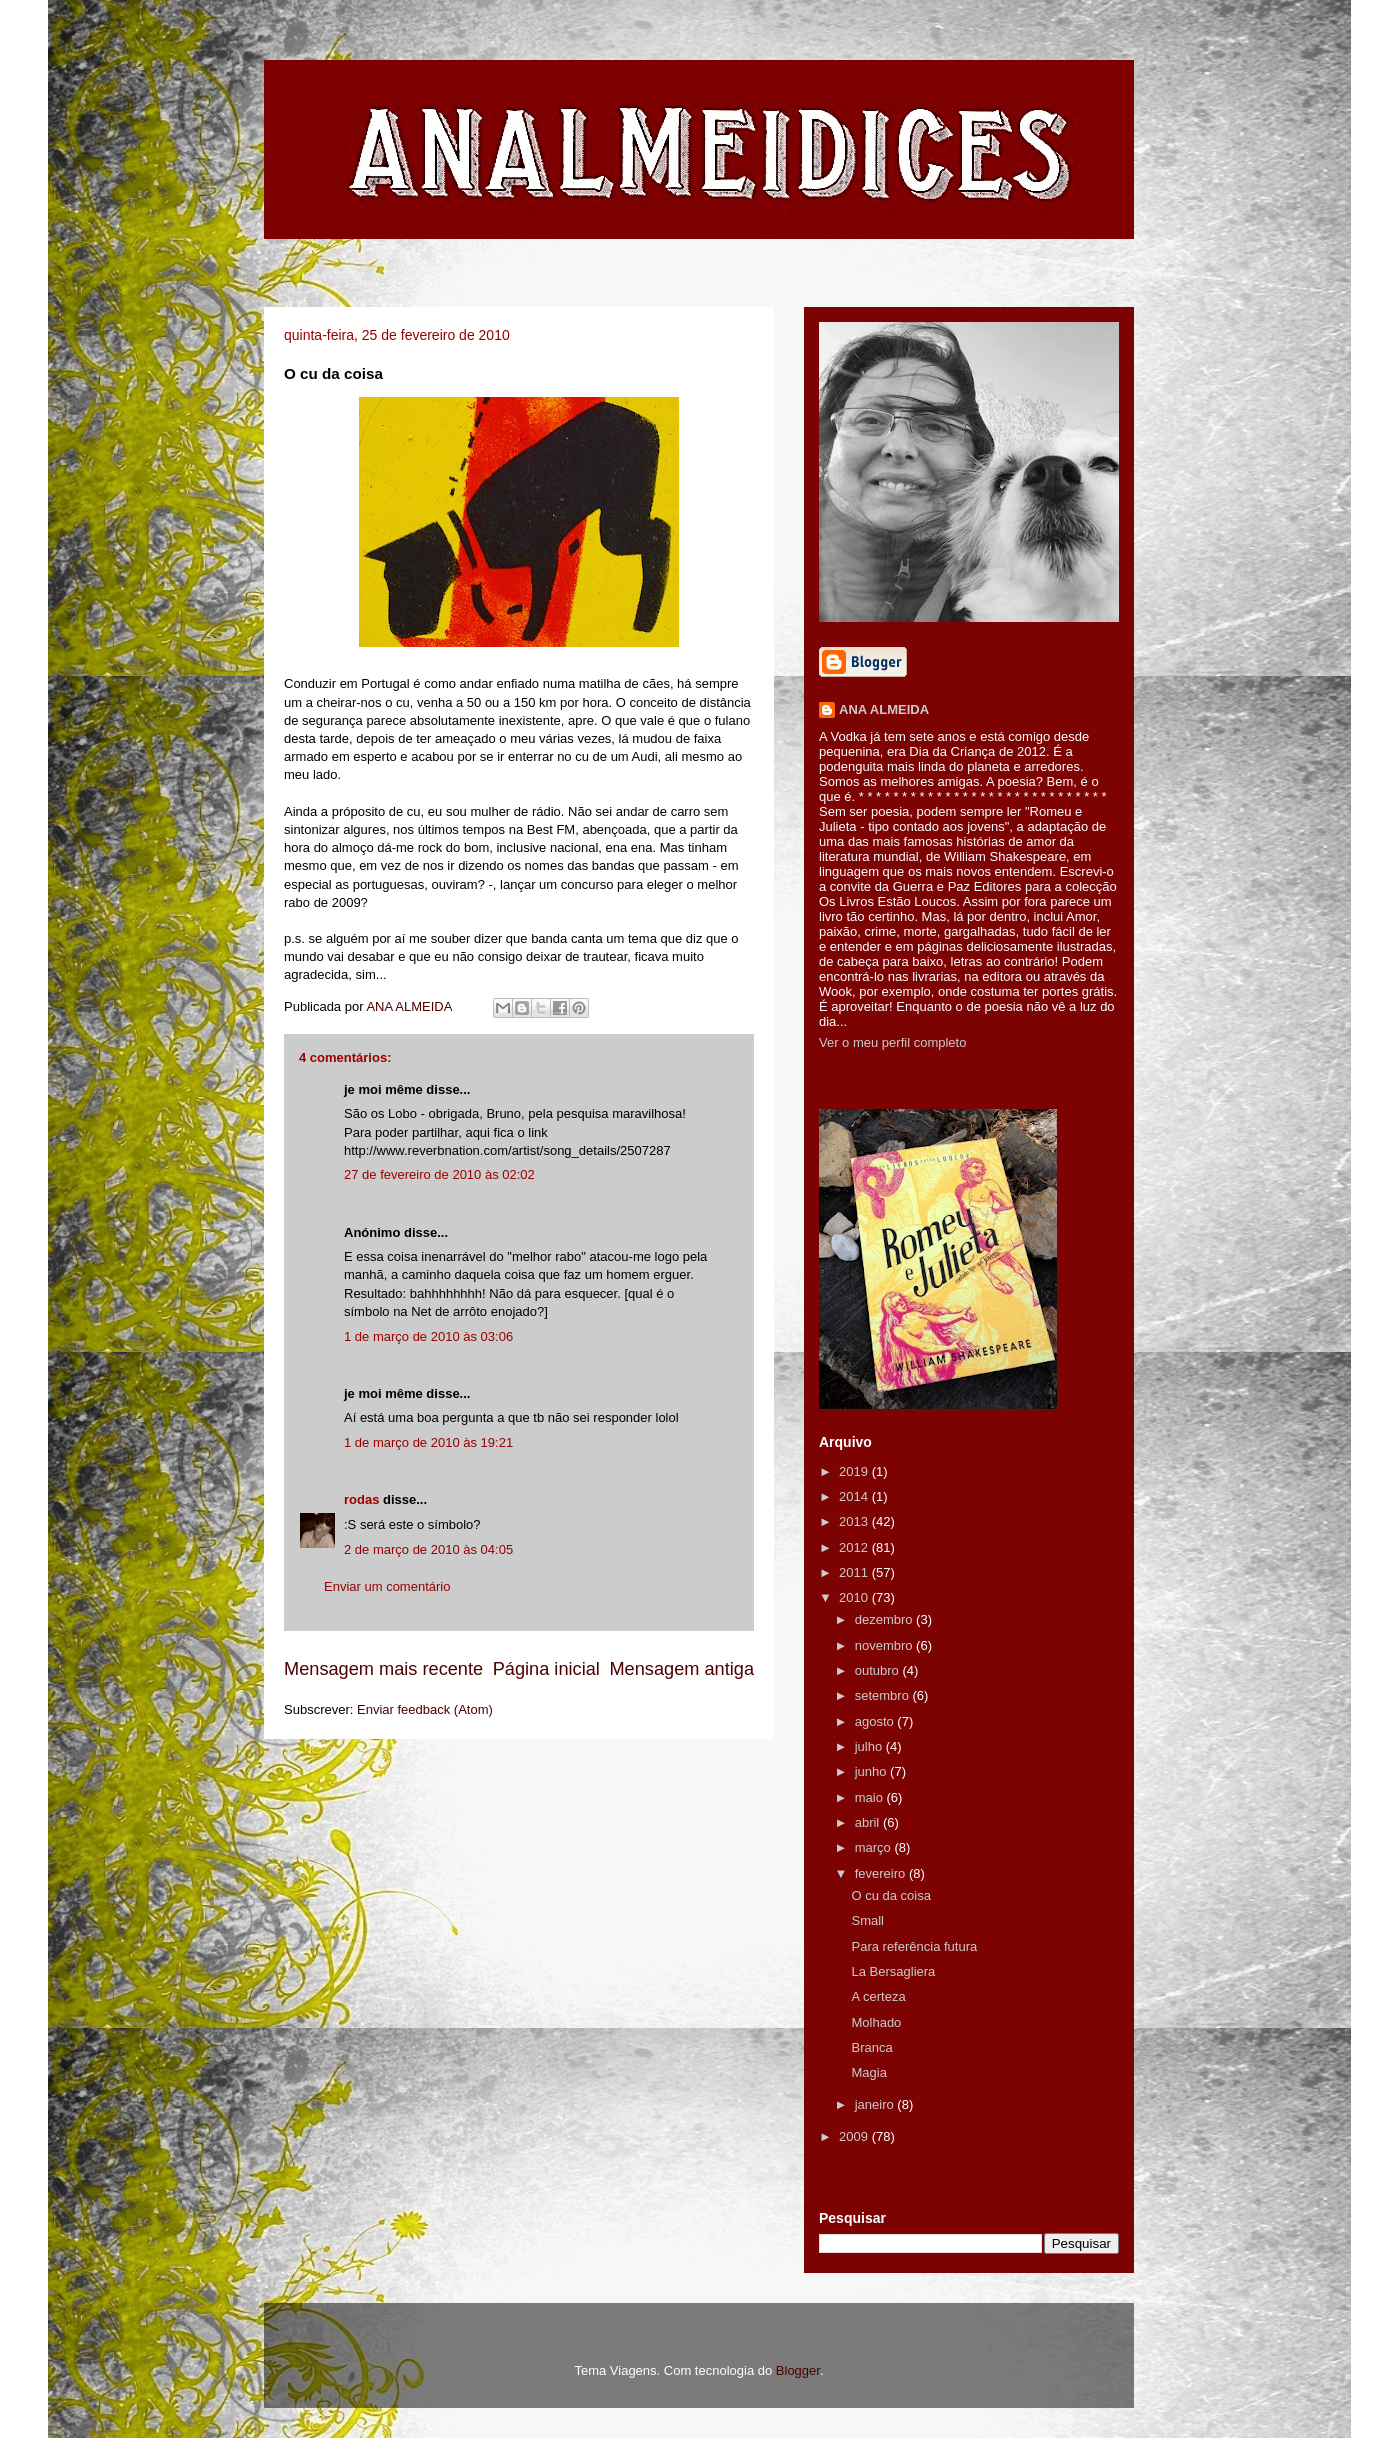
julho (870, 1746)
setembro (884, 1695)
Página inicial (546, 1669)
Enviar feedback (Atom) (425, 1709)
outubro (879, 1670)
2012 (855, 1547)
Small (867, 1920)
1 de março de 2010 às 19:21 (428, 1442)
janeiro (876, 2104)
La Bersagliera (893, 1971)
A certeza (878, 1996)
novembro (885, 1645)
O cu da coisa (891, 1895)
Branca (871, 2047)
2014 (855, 1496)
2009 (855, 2136)
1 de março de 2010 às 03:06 (428, 1336)
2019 (855, 1471)
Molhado (876, 2022)
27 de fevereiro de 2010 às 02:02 (439, 1174)
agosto (876, 1721)
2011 (855, 1572)
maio (871, 1797)
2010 (855, 1597)
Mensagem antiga (681, 1669)
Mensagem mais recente (383, 1669)
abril (869, 1822)
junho (872, 1771)
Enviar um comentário (387, 1586)
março (875, 1847)
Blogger (798, 2370)
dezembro (885, 1619)
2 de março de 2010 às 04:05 (428, 1549)
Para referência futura (914, 1946)
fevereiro (882, 1873)
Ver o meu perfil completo (892, 1042)
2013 (855, 1521)
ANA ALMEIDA (884, 709)
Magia (868, 2072)
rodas (361, 1499)
